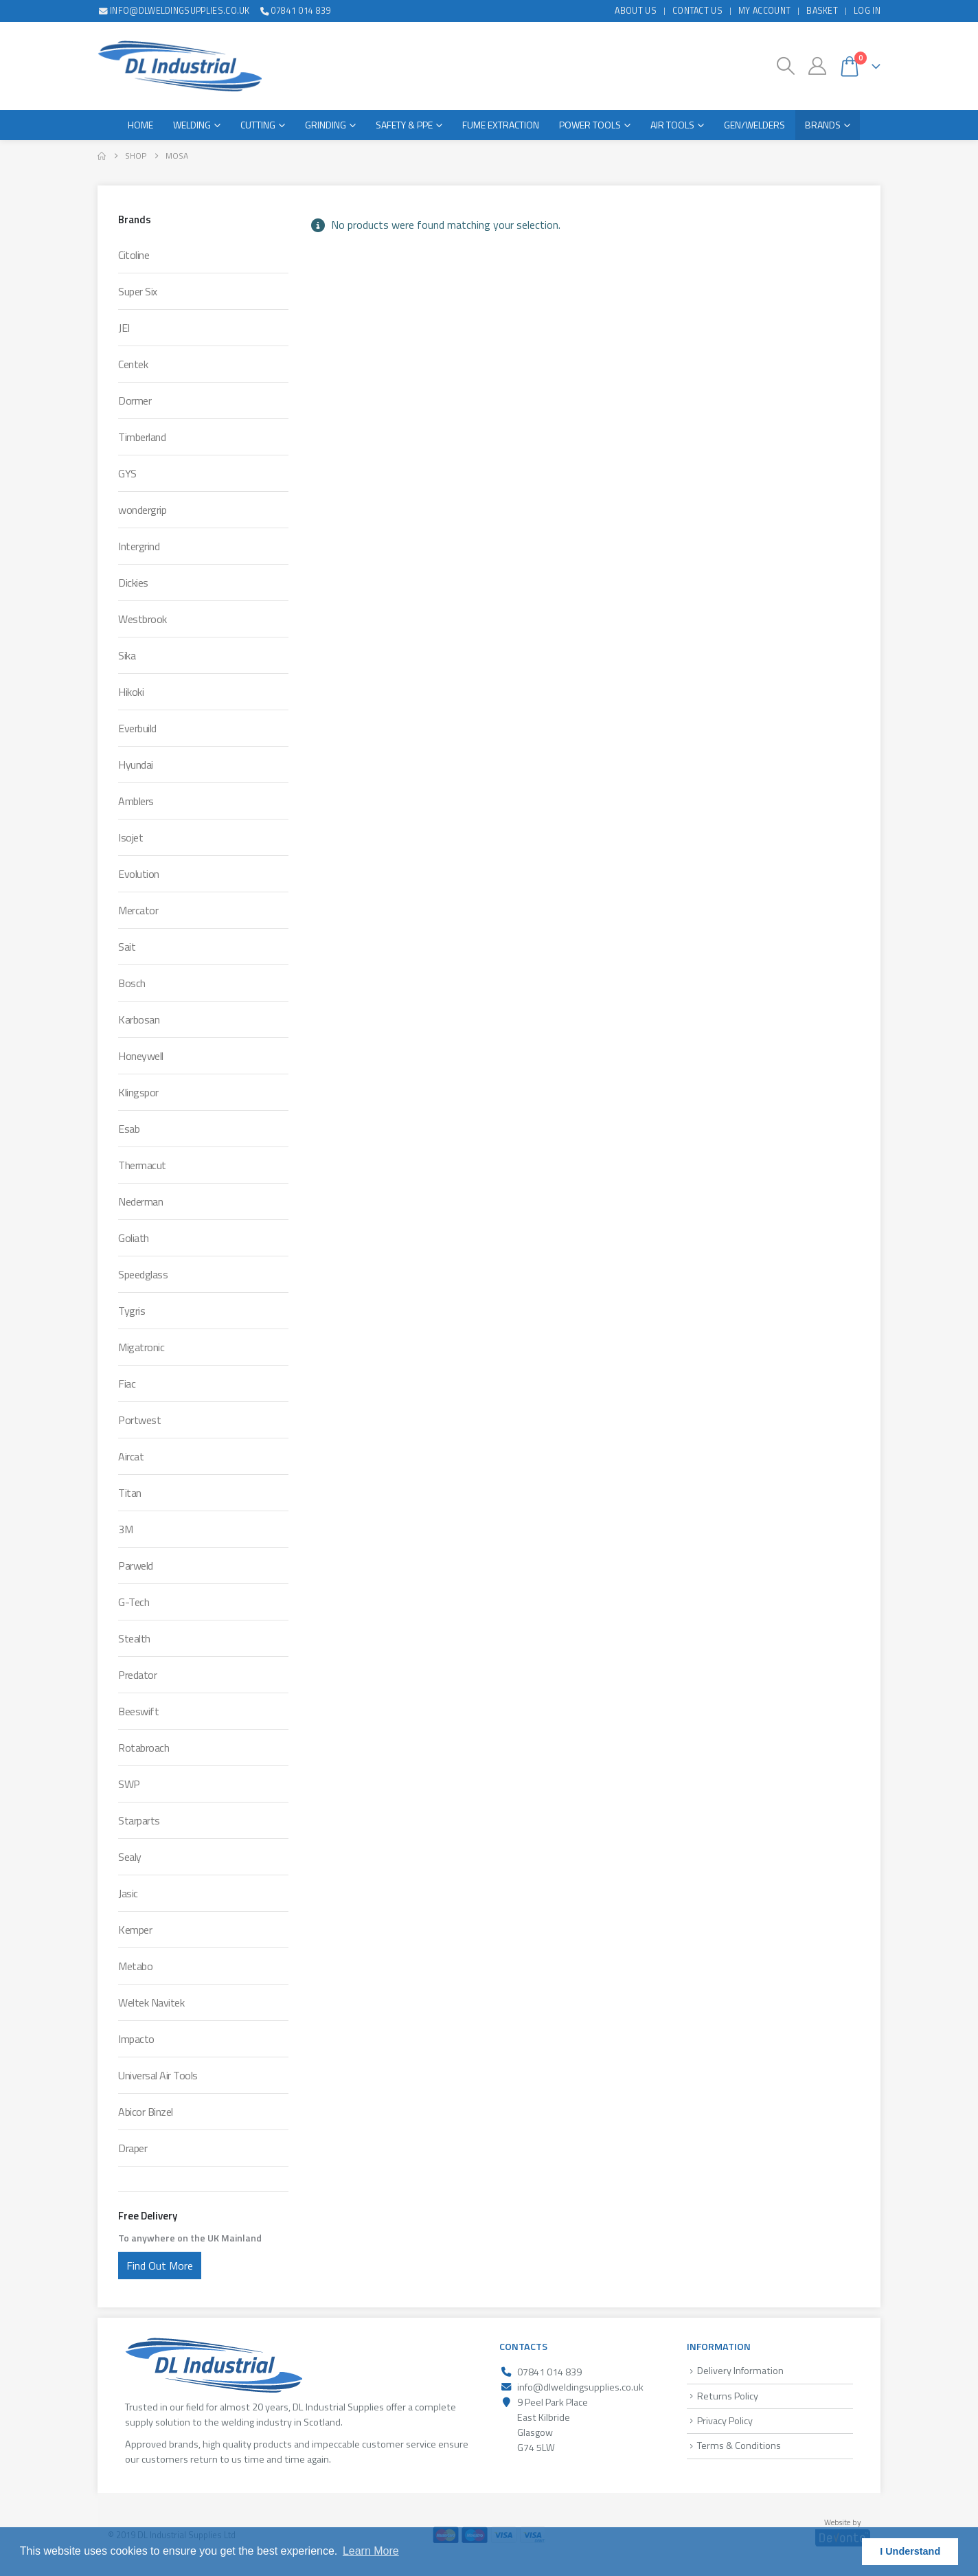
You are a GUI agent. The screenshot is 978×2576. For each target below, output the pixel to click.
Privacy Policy (725, 2420)
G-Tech (133, 1602)
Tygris (131, 1310)
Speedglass (143, 1274)
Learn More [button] (371, 2551)
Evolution (138, 874)
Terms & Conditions (739, 2445)
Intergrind (138, 546)
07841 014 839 (295, 10)
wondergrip (142, 509)
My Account (764, 10)
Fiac (126, 1383)
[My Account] (817, 66)
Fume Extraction (500, 124)
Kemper (135, 1929)
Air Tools (672, 124)
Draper (132, 2148)
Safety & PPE (404, 124)
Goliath (133, 1238)
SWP (129, 1784)
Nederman (140, 1201)
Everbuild (137, 728)
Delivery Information (740, 2370)
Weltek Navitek (151, 2002)
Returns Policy (727, 2396)
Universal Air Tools (158, 2075)
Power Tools (590, 124)
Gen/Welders (754, 124)
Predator (137, 1675)
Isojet (130, 837)
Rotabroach (143, 1747)
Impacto (136, 2039)
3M (125, 1529)
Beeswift (138, 1711)
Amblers (136, 801)
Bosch (132, 983)
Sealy (129, 1857)
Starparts (139, 1820)
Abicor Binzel (145, 2111)
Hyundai (135, 764)
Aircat (131, 1456)
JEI (124, 327)
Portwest (139, 1420)
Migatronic (141, 1347)
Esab (128, 1128)
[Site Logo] (180, 66)
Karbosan (138, 1019)
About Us (636, 10)
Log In (867, 10)
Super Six (137, 291)
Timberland (142, 437)
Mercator (138, 910)
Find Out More (159, 2265)
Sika (126, 655)
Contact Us (697, 10)
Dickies (133, 582)
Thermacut (142, 1165)
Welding (192, 124)
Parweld (135, 1565)
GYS (127, 473)
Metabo (135, 1966)
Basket (822, 10)
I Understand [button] (910, 2551)
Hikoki (131, 691)
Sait (126, 946)
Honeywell (140, 1056)
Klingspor (138, 1092)
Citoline (133, 255)
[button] (786, 66)
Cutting (257, 124)
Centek (133, 364)
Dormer (134, 400)
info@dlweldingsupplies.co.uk (174, 10)
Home (140, 124)
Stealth (134, 1638)
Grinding (325, 124)
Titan (129, 1492)
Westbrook (142, 619)
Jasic (128, 1893)
